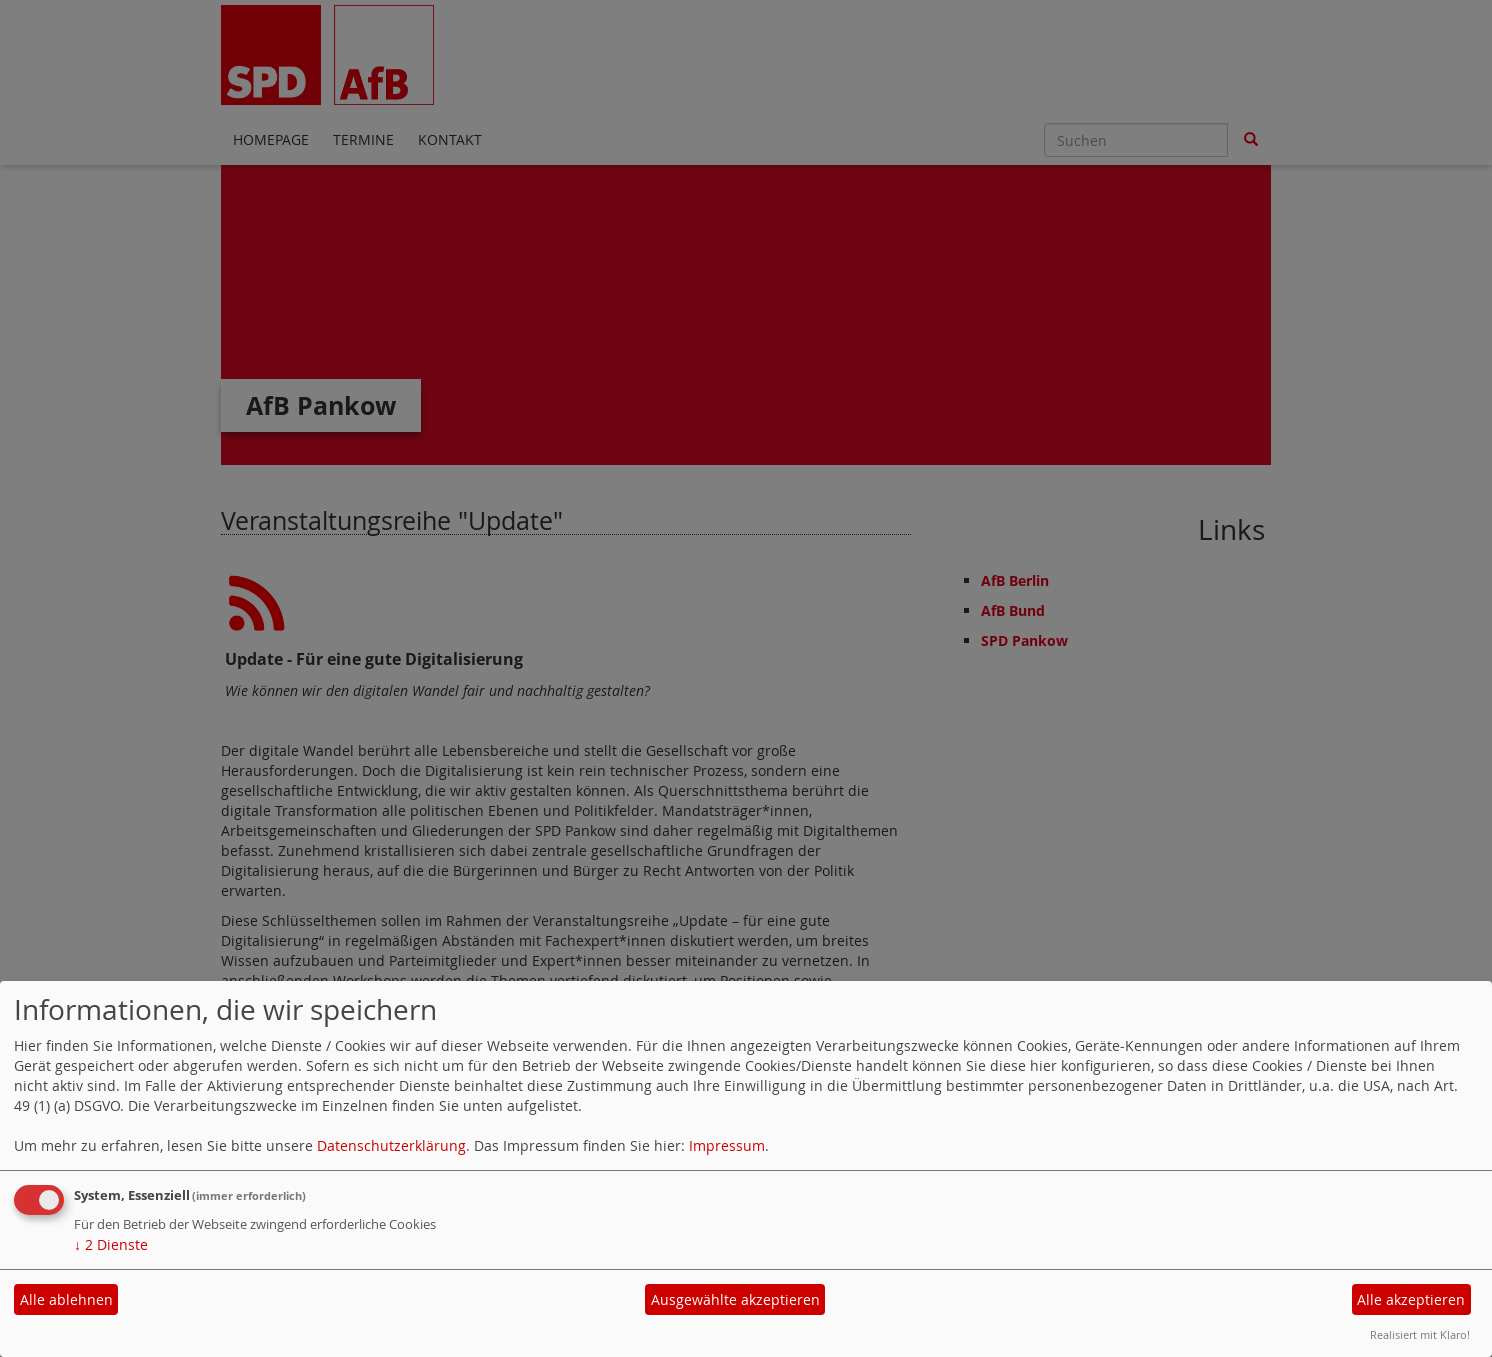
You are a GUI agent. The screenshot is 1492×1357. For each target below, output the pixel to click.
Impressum (727, 1145)
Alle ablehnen (66, 1299)
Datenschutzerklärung (391, 1145)
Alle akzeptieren (1411, 1299)
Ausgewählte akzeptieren (735, 1299)
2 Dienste (111, 1244)
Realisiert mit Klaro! (1420, 1334)
